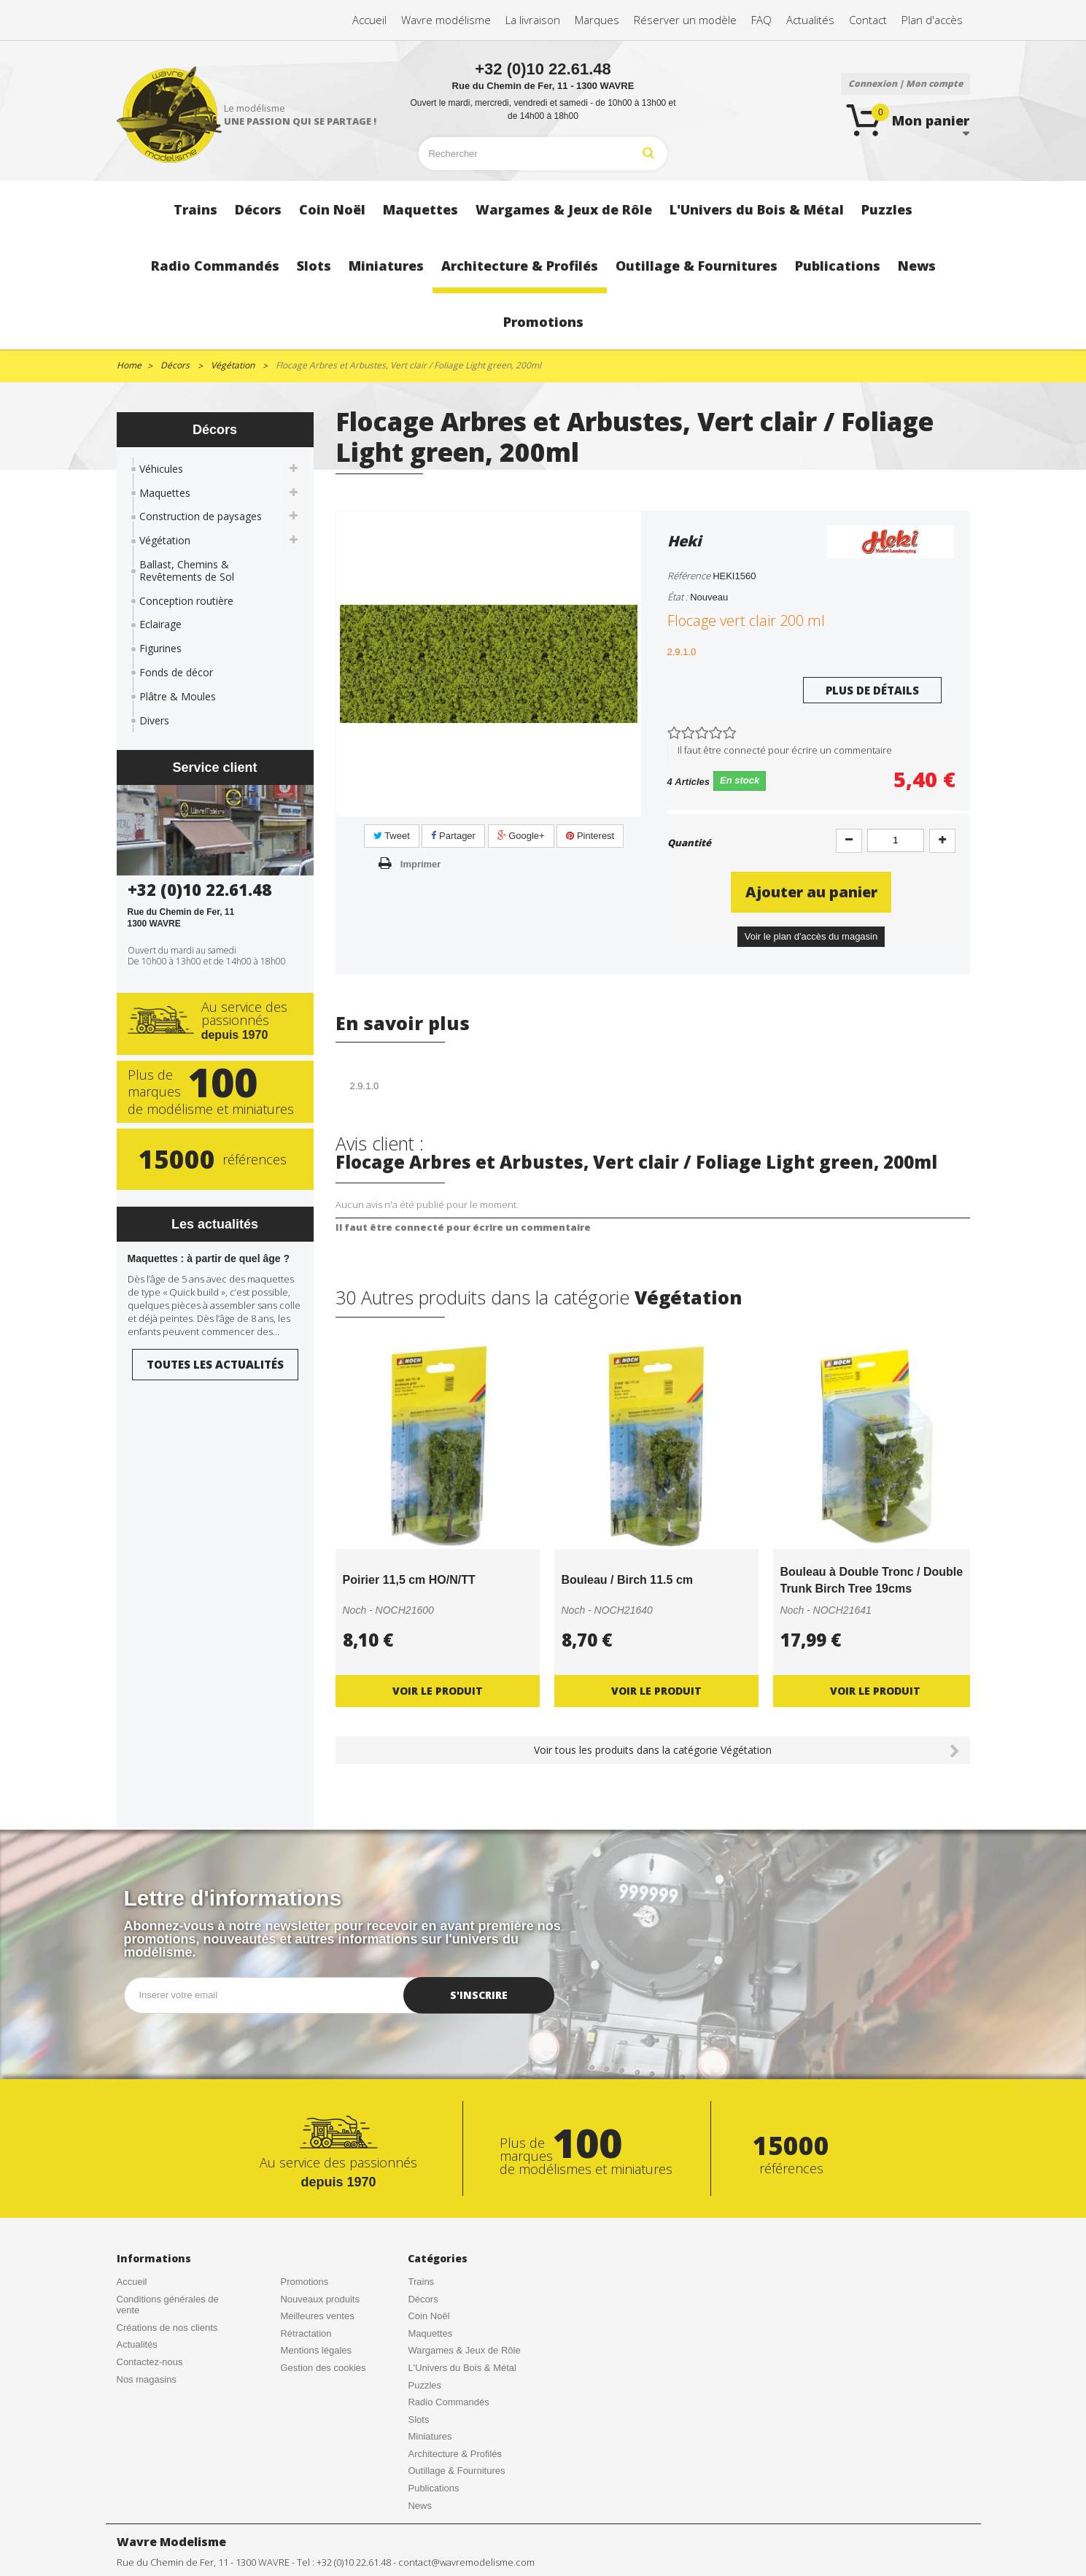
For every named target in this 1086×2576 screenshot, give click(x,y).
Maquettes (164, 493)
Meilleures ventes (317, 2315)
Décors (423, 2299)
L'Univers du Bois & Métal (462, 2367)
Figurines (160, 648)
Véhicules (161, 469)
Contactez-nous (150, 2361)
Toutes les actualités (215, 1364)
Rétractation (305, 2333)
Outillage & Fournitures (456, 2470)
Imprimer (420, 864)
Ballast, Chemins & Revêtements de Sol (186, 570)
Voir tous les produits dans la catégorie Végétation (653, 1750)
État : (677, 596)
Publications (433, 2488)
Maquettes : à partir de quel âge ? (209, 1258)
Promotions (304, 2281)
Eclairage (160, 624)
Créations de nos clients (167, 2327)
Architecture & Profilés (455, 2453)
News (420, 2505)
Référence (688, 575)
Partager (453, 835)
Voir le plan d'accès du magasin (811, 936)
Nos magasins (147, 2379)
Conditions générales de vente (168, 2305)
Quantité (689, 842)
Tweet (391, 835)
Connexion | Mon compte (905, 83)
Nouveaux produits (319, 2299)
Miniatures (429, 2436)
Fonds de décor (176, 672)
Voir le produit (437, 1691)
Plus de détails (872, 690)
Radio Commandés (448, 2402)
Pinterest (590, 835)
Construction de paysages (200, 516)
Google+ (521, 835)
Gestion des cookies (322, 2367)
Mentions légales (316, 2350)
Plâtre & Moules (177, 696)
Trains (421, 2281)
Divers (154, 720)
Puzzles (424, 2385)
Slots (418, 2419)
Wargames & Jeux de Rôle (464, 2350)
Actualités (137, 2344)
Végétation (164, 540)
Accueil (132, 2281)
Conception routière (186, 601)
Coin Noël (428, 2315)
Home (129, 365)
